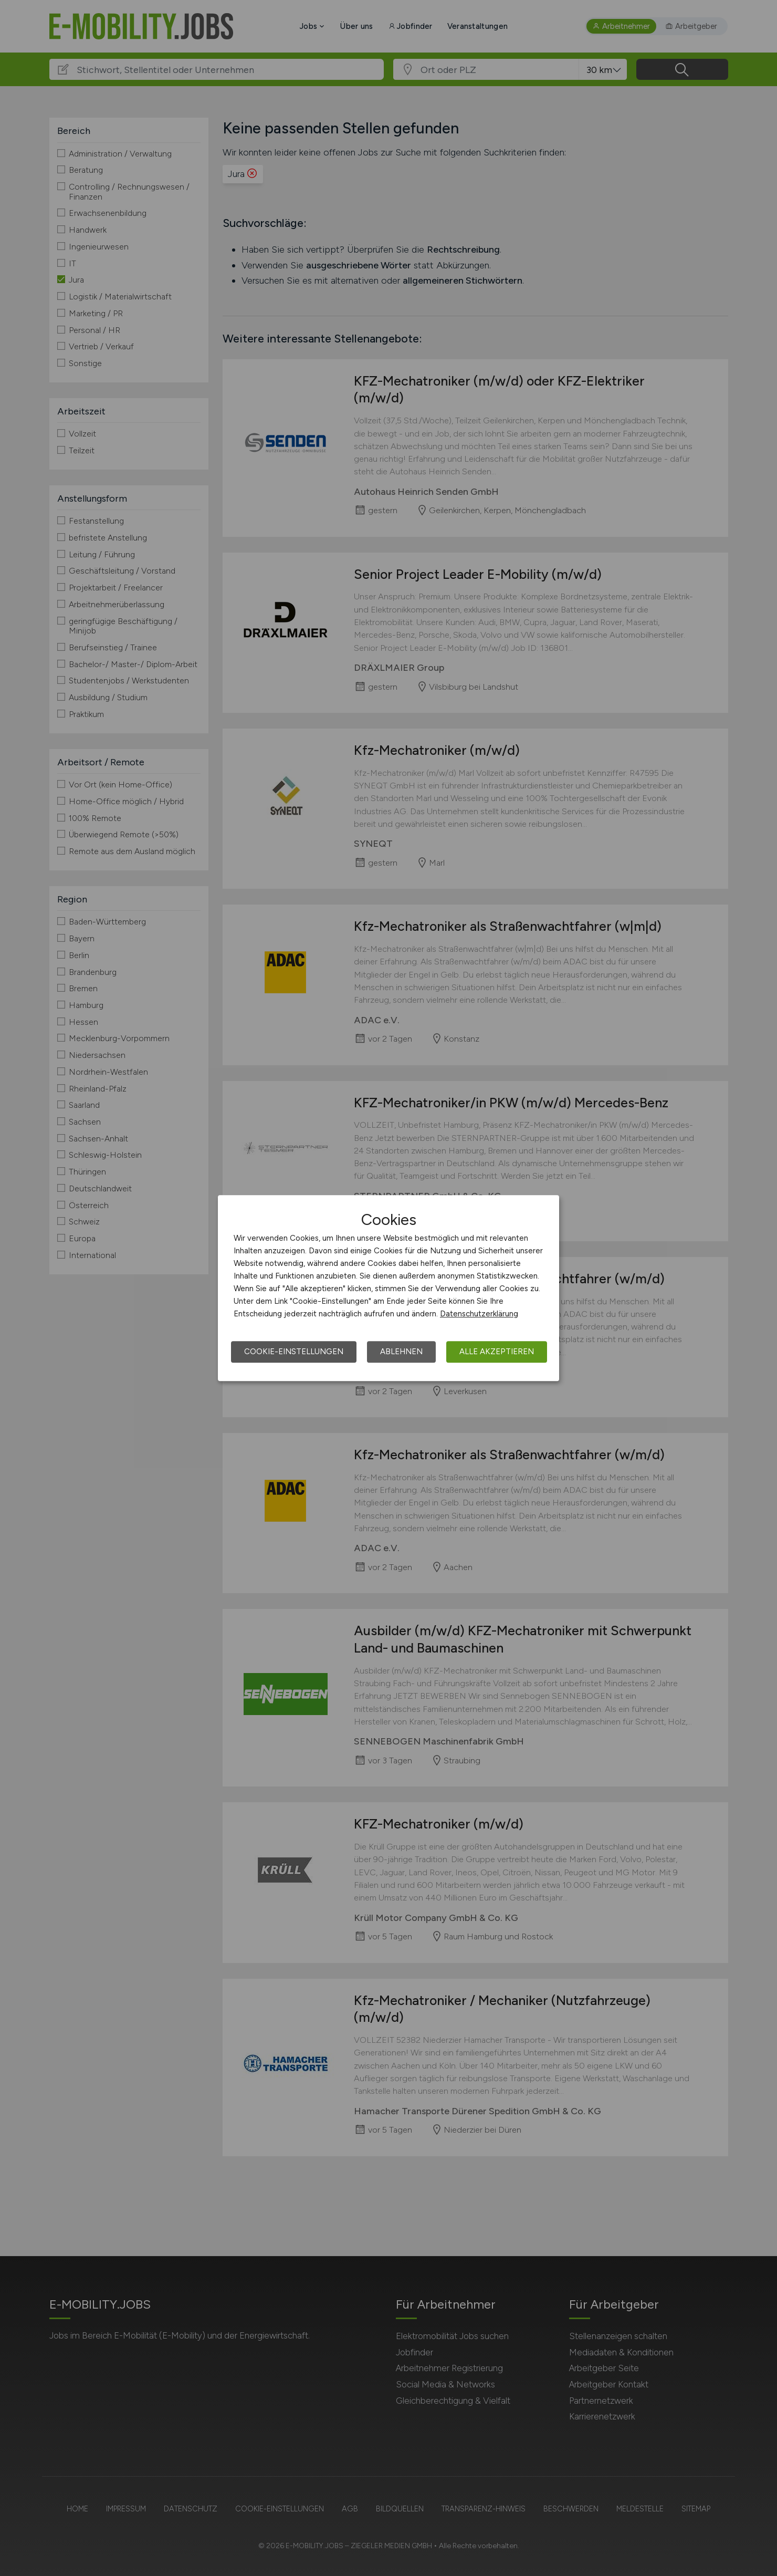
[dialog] (388, 1288)
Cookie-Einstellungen (293, 1351)
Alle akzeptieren (496, 1351)
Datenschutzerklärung (479, 1313)
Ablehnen (401, 1351)
